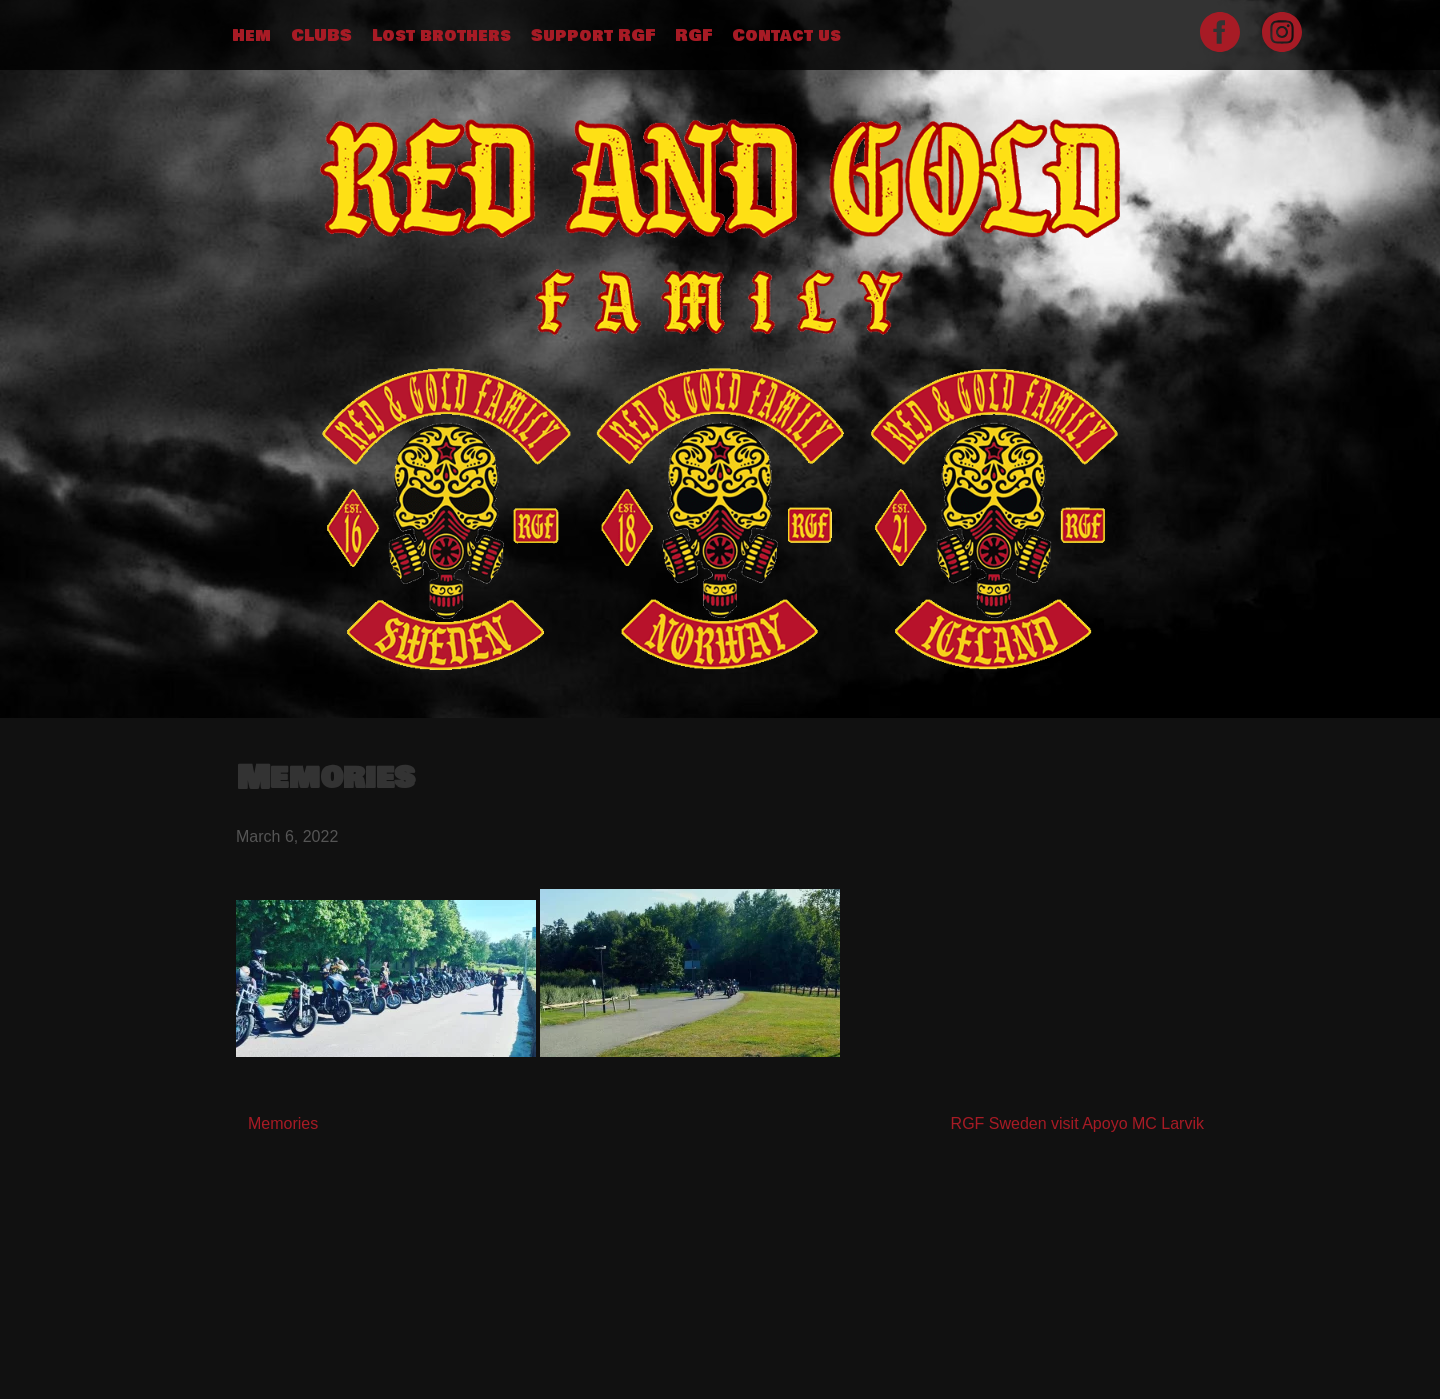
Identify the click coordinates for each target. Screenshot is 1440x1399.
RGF (693, 36)
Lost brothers (441, 36)
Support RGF (593, 36)
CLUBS (321, 36)
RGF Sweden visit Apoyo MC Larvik (1077, 1123)
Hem (251, 36)
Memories (283, 1123)
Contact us (786, 36)
